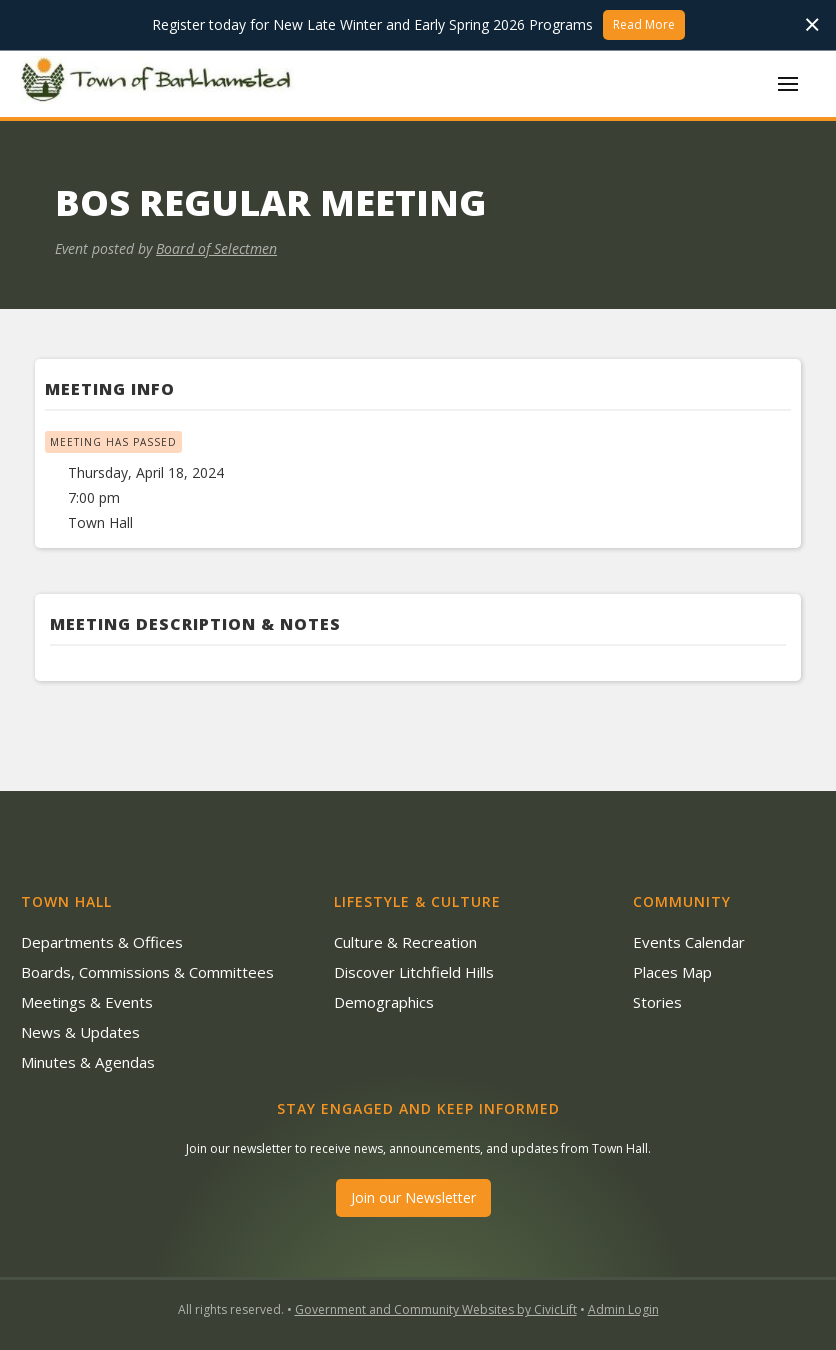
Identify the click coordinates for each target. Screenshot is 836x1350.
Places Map (672, 972)
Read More (644, 24)
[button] (788, 84)
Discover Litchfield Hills (414, 972)
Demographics (384, 1002)
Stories (657, 1002)
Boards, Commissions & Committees (147, 972)
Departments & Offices (102, 942)
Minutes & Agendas (88, 1062)
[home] (160, 83)
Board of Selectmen (216, 248)
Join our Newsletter (413, 1197)
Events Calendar (689, 942)
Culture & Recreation (405, 942)
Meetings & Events (87, 1002)
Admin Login (623, 1309)
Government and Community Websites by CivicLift (436, 1309)
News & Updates (80, 1032)
